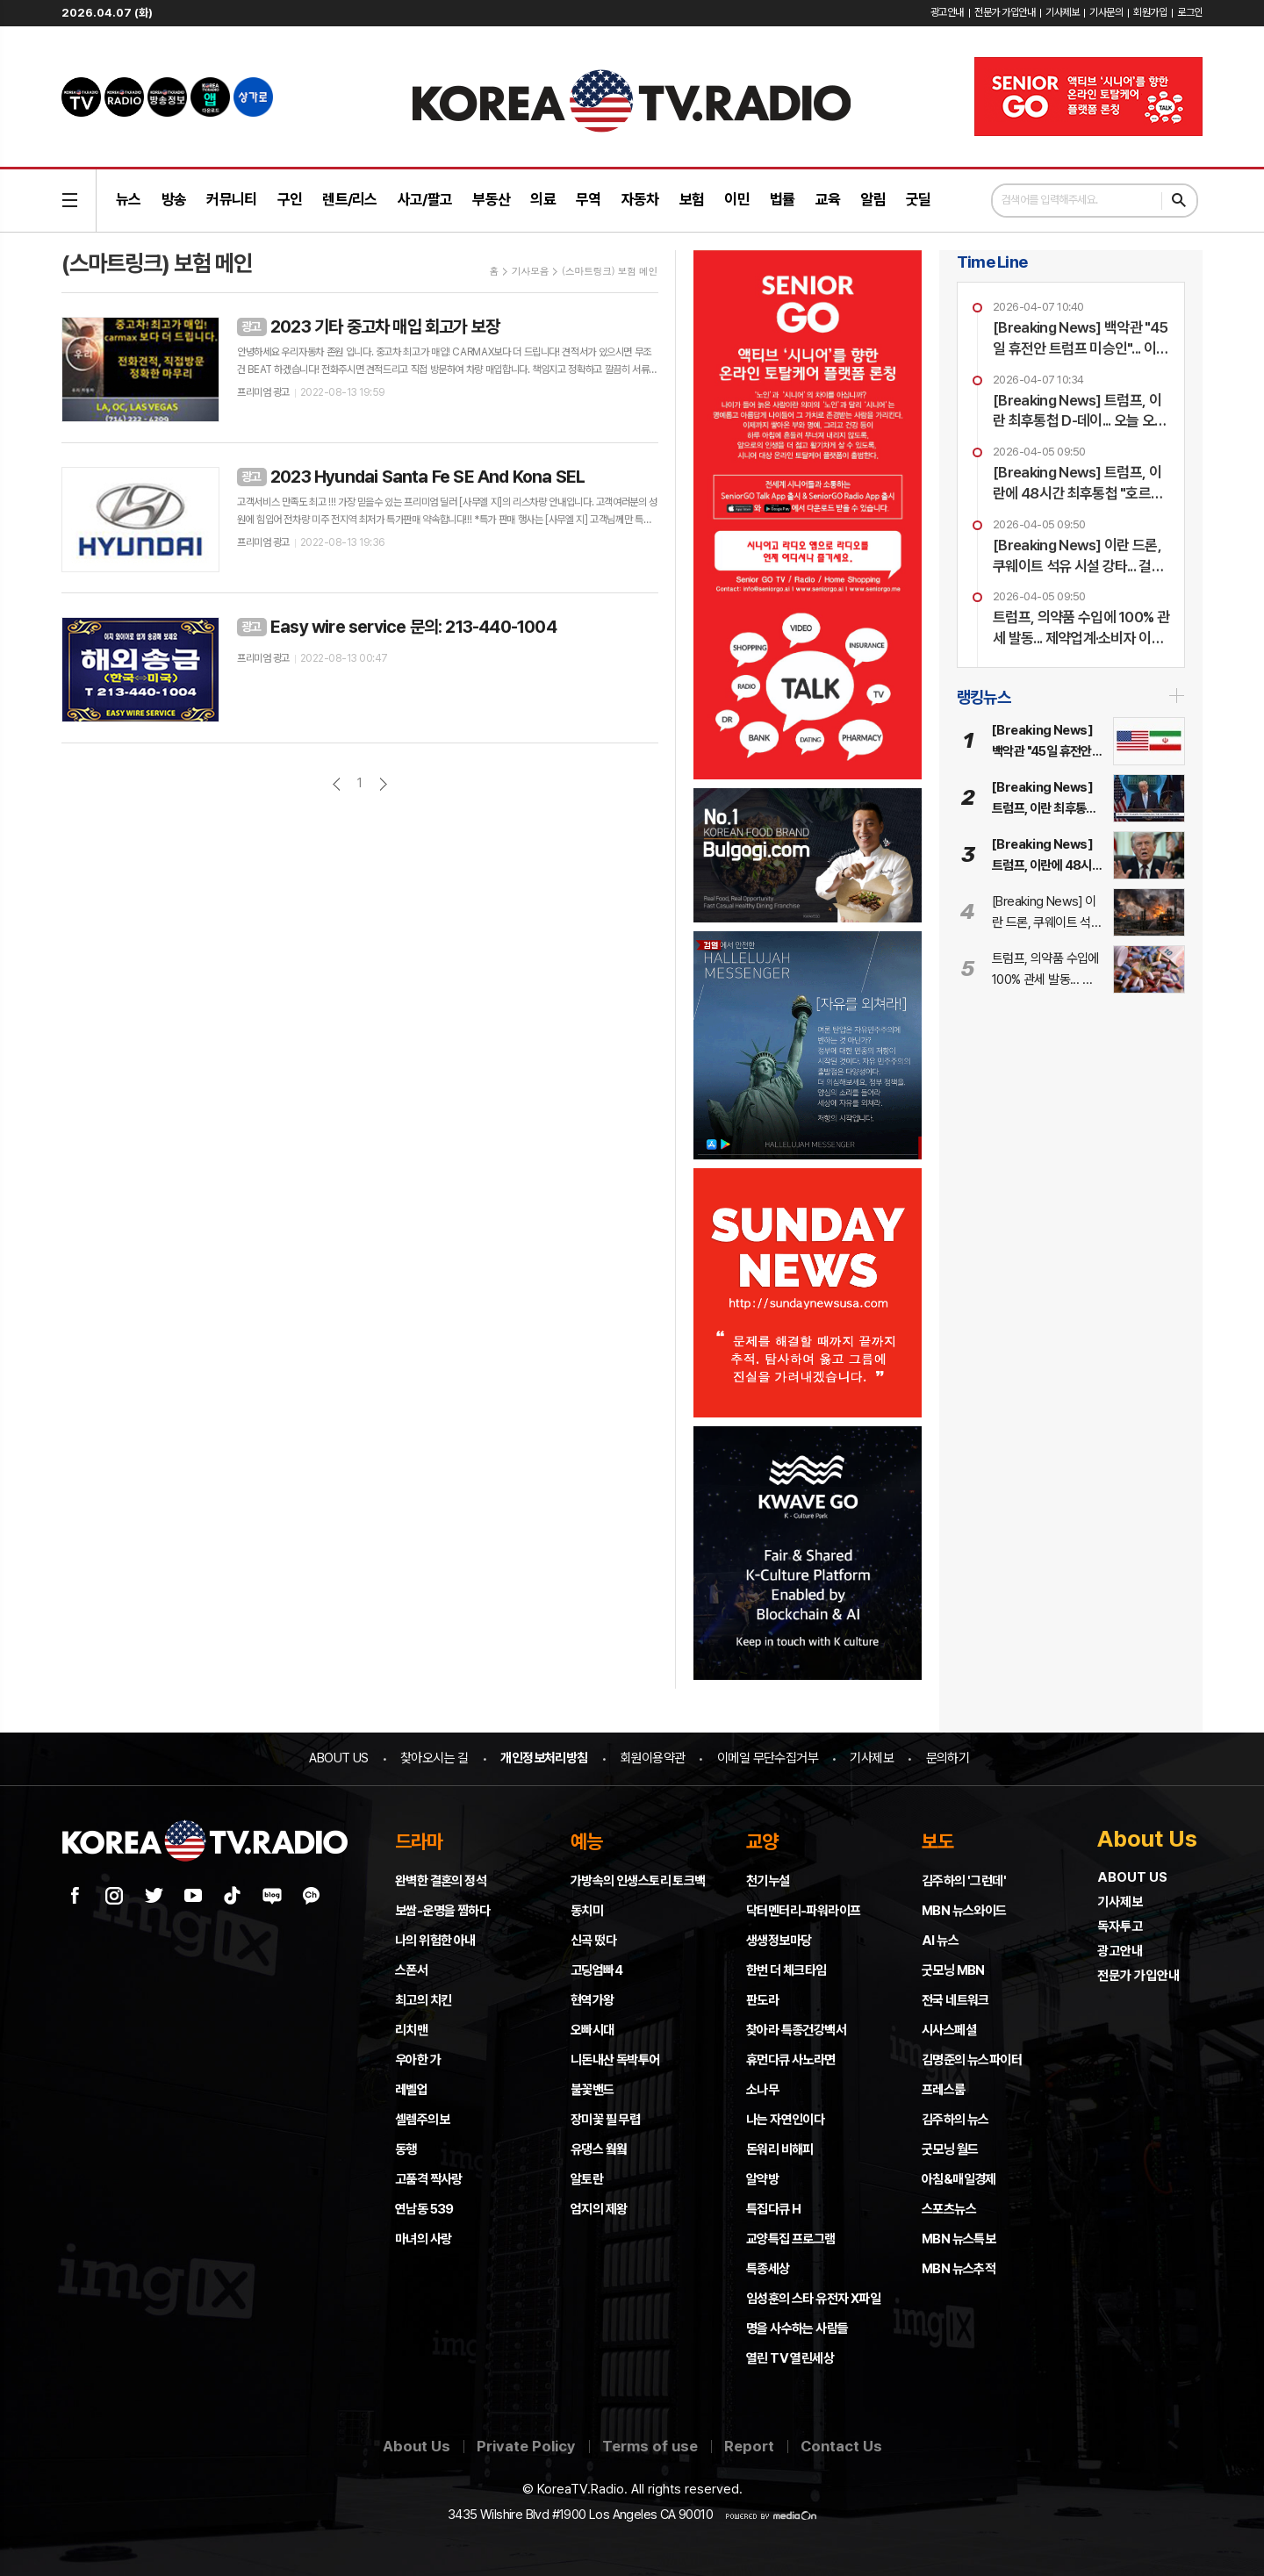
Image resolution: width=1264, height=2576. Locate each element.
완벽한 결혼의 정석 (440, 1881)
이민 (737, 199)
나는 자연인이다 (785, 2120)
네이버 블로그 (272, 1896)
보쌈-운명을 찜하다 (442, 1911)
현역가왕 (592, 2000)
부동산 (491, 199)
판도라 (762, 2000)
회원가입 (1150, 12)
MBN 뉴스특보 (958, 2239)
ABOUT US (338, 1758)
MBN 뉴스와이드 (964, 1911)
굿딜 (918, 199)
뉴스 (128, 199)
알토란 (587, 2179)
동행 (406, 2149)
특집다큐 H (773, 2209)
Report (749, 2446)
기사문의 (1106, 12)
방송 (174, 199)
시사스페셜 (949, 2030)
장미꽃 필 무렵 (605, 2120)
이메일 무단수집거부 (767, 1758)
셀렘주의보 (422, 2120)
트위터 (153, 1896)
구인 (290, 199)
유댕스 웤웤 (599, 2149)
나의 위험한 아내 (435, 1940)
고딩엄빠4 (596, 1970)
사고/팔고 (425, 199)
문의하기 (948, 1758)
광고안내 (947, 12)
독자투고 (1120, 1926)
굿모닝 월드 (950, 2149)
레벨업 (411, 2090)
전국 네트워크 (955, 2000)
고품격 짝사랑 (429, 2179)
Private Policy (526, 2446)
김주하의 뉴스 (955, 2120)
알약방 (762, 2179)
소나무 (762, 2090)
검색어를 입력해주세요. (1050, 199)
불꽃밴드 (592, 2090)
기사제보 (1062, 12)
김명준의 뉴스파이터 (972, 2060)
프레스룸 (944, 2090)
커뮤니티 (231, 199)
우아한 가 (418, 2060)
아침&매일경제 (959, 2179)
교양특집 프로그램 (791, 2239)
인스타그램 (114, 1896)
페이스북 (74, 1896)
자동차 (640, 199)
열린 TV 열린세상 (790, 2358)
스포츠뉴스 (949, 2209)
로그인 (1190, 12)
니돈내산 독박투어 (615, 2060)
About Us (416, 2446)
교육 (828, 199)
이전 (337, 784)
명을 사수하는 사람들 (797, 2328)
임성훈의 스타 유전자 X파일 (813, 2299)
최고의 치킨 (423, 2000)
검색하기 (1178, 200)
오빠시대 (592, 2030)
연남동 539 (424, 2209)
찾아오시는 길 (434, 1758)
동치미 (587, 1911)
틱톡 (232, 1896)
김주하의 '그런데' (964, 1881)
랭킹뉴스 (983, 697)
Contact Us (841, 2446)
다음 (383, 784)
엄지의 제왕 (599, 2209)
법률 (782, 199)
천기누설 (768, 1881)
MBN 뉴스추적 (958, 2269)
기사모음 (530, 270)
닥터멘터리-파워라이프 (803, 1911)
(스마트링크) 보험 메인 (609, 270)
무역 (588, 199)
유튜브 (193, 1896)
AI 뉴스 (940, 1940)
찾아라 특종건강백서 (796, 2030)
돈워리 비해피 (780, 2149)
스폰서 (411, 1970)
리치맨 (411, 2030)
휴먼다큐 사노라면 (791, 2060)
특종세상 (768, 2269)
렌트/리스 (349, 199)
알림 (873, 199)
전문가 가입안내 (1004, 12)
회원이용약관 (652, 1758)
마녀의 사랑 (423, 2239)
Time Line (992, 261)
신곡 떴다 (593, 1940)
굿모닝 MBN (953, 1970)
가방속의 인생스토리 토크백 (638, 1881)
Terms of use (650, 2446)
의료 (543, 199)
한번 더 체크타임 (786, 1970)
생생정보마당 (778, 1940)
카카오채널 (311, 1896)
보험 (692, 199)
